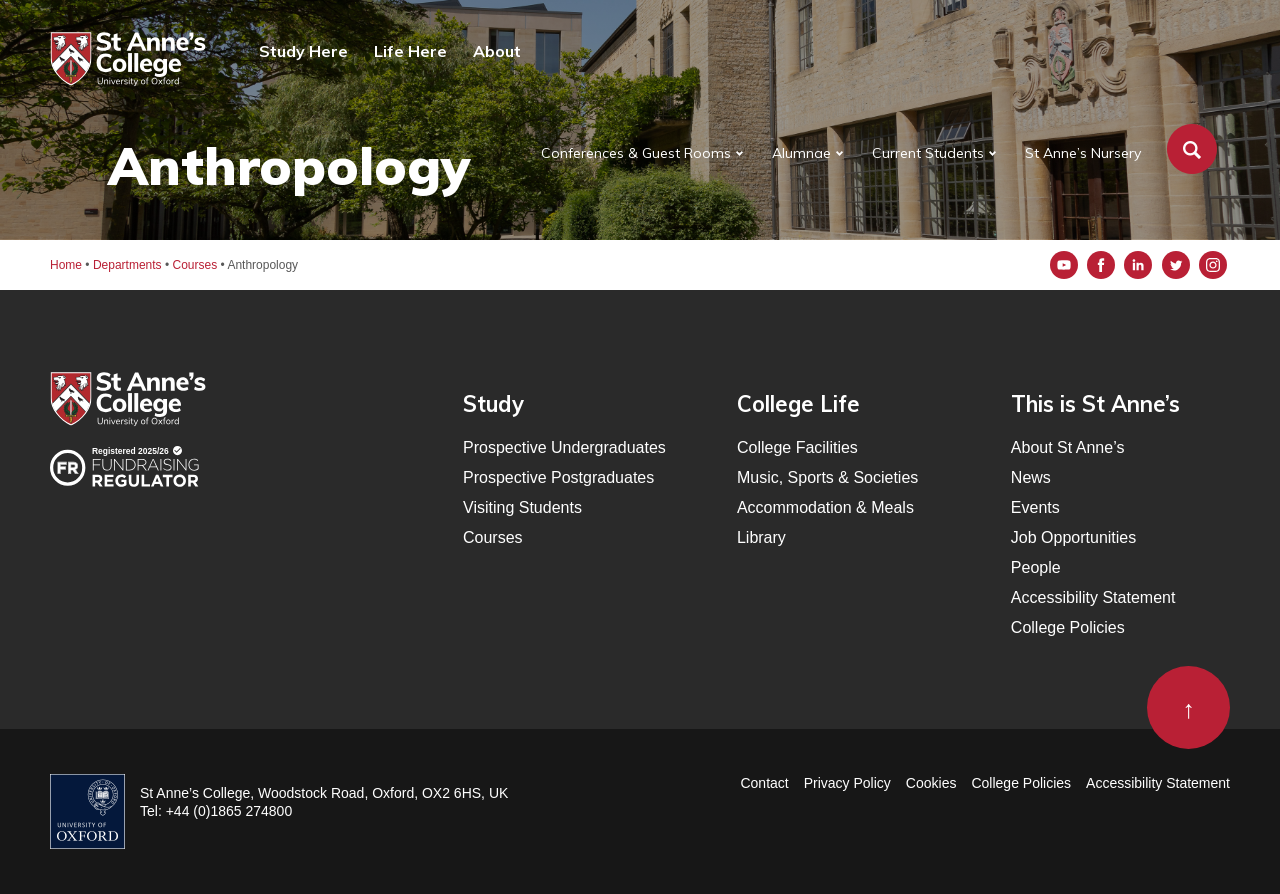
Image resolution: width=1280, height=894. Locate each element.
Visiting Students (522, 507)
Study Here (303, 51)
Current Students (928, 153)
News (1031, 477)
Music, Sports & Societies (827, 477)
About (497, 51)
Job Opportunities (1073, 537)
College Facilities (797, 447)
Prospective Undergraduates (564, 447)
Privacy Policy (847, 783)
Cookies (931, 783)
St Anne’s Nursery (1083, 153)
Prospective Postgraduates (558, 477)
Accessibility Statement (1093, 597)
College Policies (1068, 627)
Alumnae (801, 153)
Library (761, 537)
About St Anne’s (1068, 447)
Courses (493, 537)
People (1036, 567)
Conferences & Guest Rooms (636, 153)
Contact (764, 783)
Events (1035, 507)
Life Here (410, 51)
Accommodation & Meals (825, 507)
